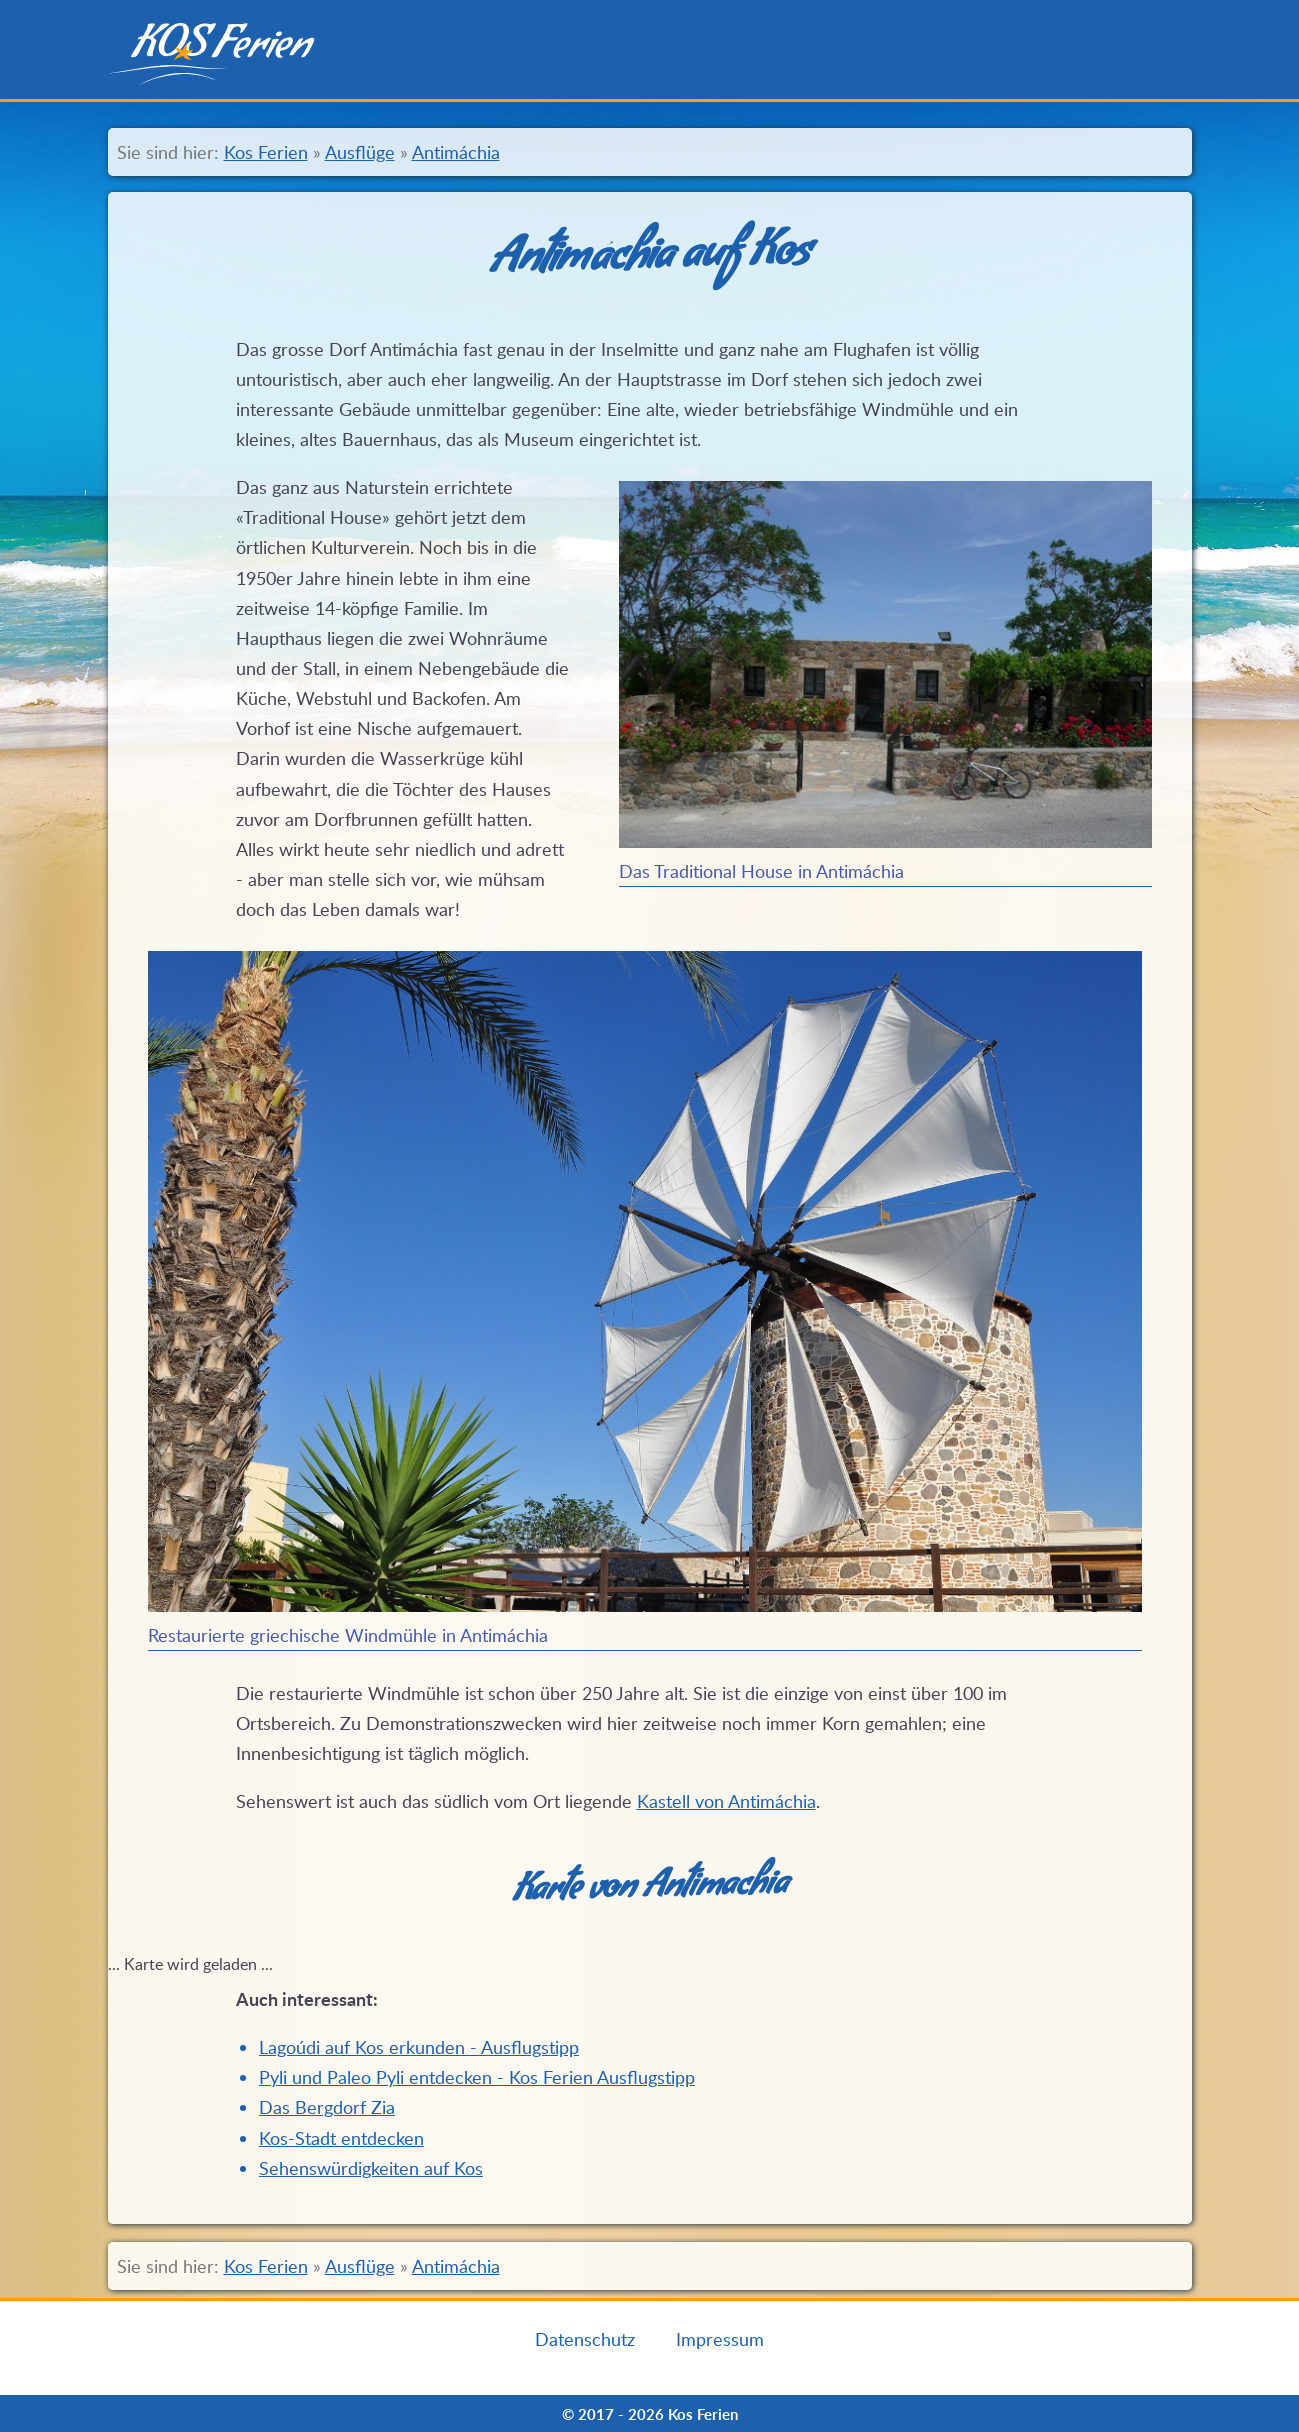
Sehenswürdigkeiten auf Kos (371, 2168)
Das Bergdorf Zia (327, 2107)
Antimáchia (456, 152)
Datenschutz (585, 2339)
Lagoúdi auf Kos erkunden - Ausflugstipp (419, 2047)
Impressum (720, 2339)
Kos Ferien (266, 152)
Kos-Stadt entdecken (341, 2138)
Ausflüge (360, 152)
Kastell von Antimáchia (726, 1801)
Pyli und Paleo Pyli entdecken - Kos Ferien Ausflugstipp (477, 2077)
